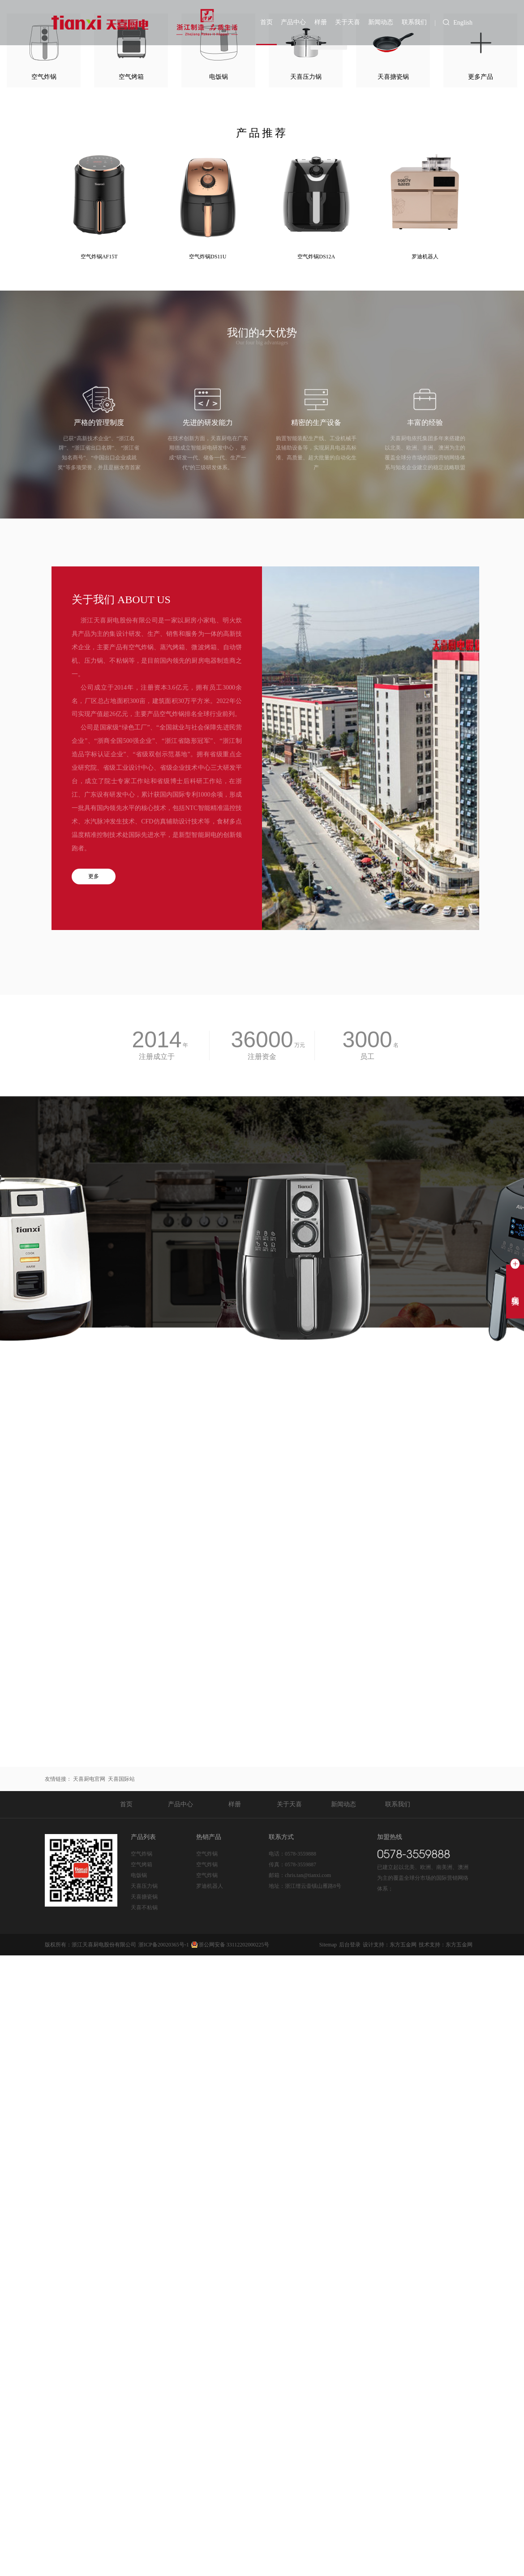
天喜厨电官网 (89, 2248)
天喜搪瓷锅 (329, 106)
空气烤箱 (141, 2333)
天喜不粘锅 (329, 67)
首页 (271, 22)
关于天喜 (349, 22)
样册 (323, 22)
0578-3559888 (300, 2322)
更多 (93, 1203)
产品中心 (297, 22)
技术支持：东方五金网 (445, 2413)
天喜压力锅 (329, 144)
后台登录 (350, 2413)
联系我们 (414, 22)
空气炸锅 (141, 2322)
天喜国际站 (121, 2248)
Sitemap (328, 2413)
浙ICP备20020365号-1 (163, 2413)
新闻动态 (382, 22)
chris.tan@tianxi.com (308, 2344)
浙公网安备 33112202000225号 (234, 2413)
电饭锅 (139, 2344)
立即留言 (262, 1549)
